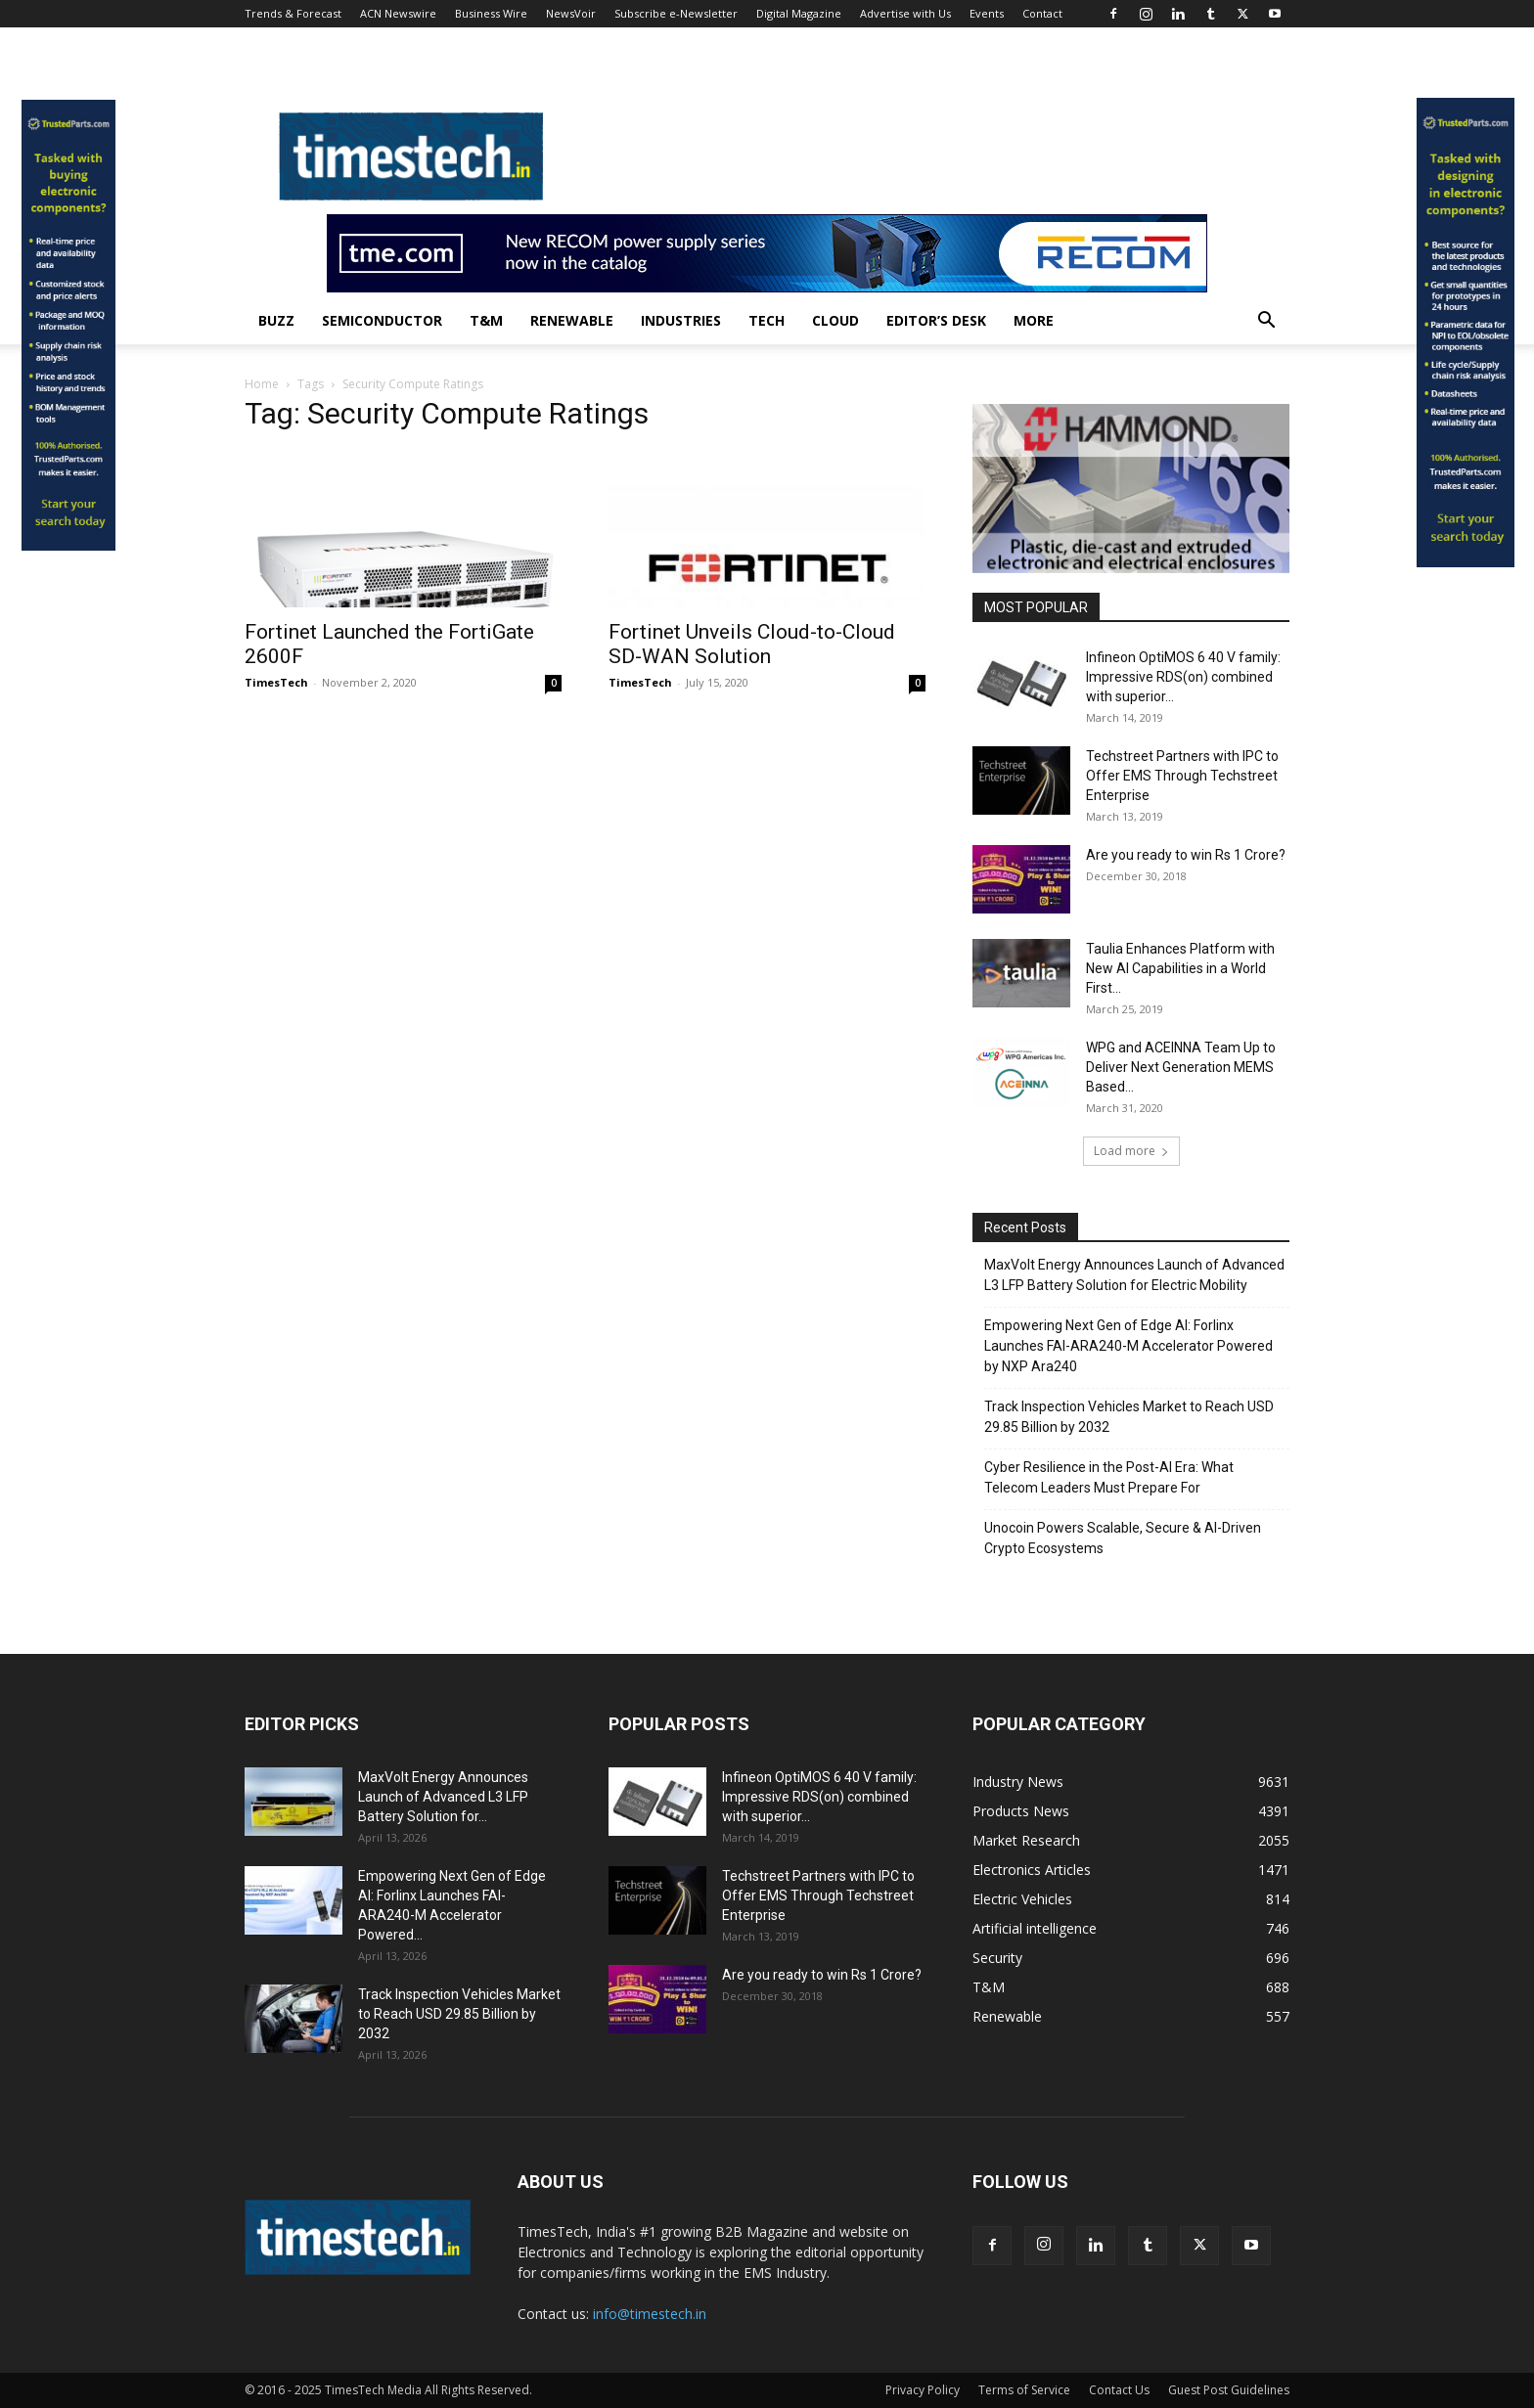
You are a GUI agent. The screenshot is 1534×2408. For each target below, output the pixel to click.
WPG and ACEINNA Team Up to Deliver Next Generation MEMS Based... (1181, 1067)
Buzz (276, 320)
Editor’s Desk (936, 320)
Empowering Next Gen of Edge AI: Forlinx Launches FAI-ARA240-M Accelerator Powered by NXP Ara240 (1128, 1345)
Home (262, 384)
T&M (486, 320)
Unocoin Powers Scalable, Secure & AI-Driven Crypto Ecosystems (1122, 1538)
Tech (766, 320)
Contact (1042, 13)
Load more (1131, 1150)
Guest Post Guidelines (1228, 2390)
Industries (681, 320)
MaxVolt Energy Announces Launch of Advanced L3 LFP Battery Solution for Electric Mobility (1134, 1275)
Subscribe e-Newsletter (676, 13)
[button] (1265, 322)
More (1034, 320)
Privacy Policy (922, 2390)
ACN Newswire (398, 13)
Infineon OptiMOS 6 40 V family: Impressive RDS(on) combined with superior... (1183, 676)
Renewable (571, 320)
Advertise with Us (905, 13)
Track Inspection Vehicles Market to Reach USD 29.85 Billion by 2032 (1129, 1417)
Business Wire (491, 13)
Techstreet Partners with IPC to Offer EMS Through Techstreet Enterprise (1182, 775)
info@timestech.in (649, 2313)
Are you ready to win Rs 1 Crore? (1186, 855)
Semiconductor (382, 320)
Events (987, 13)
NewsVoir (571, 13)
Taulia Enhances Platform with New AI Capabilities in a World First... (1180, 968)
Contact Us (1119, 2390)
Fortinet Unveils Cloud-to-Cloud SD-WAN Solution (752, 644)
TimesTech (276, 682)
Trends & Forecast (293, 13)
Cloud (835, 320)
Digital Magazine (798, 13)
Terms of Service (1024, 2390)
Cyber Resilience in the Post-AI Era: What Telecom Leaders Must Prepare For (1109, 1477)
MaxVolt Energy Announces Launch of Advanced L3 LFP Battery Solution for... (443, 1796)
